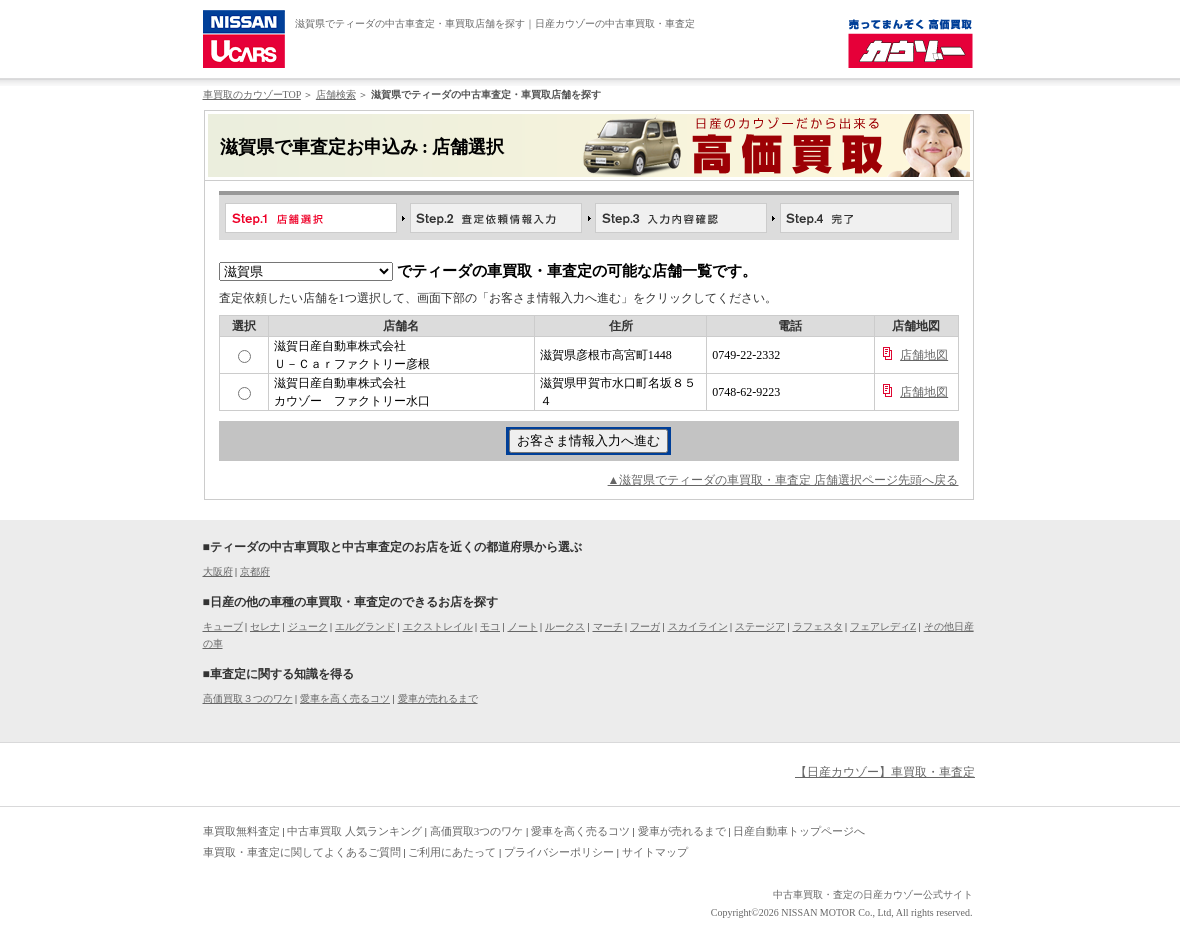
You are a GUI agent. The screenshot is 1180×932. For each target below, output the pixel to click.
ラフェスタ (818, 626)
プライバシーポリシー (559, 852)
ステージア (760, 626)
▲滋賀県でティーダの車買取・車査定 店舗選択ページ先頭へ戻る (783, 480)
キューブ (223, 626)
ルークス (565, 626)
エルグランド (365, 626)
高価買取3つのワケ (477, 831)
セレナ (265, 626)
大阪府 (218, 571)
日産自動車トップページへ (799, 831)
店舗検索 (336, 94)
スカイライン (698, 626)
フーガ (645, 626)
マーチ (608, 626)
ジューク (308, 626)
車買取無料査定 (241, 831)
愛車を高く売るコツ (345, 698)
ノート (523, 626)
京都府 (255, 571)
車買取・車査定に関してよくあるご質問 (302, 852)
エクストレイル (438, 626)
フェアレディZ (883, 626)
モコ (490, 626)
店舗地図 (924, 355)
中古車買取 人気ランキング (354, 831)
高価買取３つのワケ (248, 698)
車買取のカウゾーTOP (252, 94)
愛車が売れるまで (438, 698)
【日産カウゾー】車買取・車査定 (885, 772)
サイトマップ (655, 852)
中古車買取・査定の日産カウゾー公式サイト (873, 894)
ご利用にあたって (452, 852)
